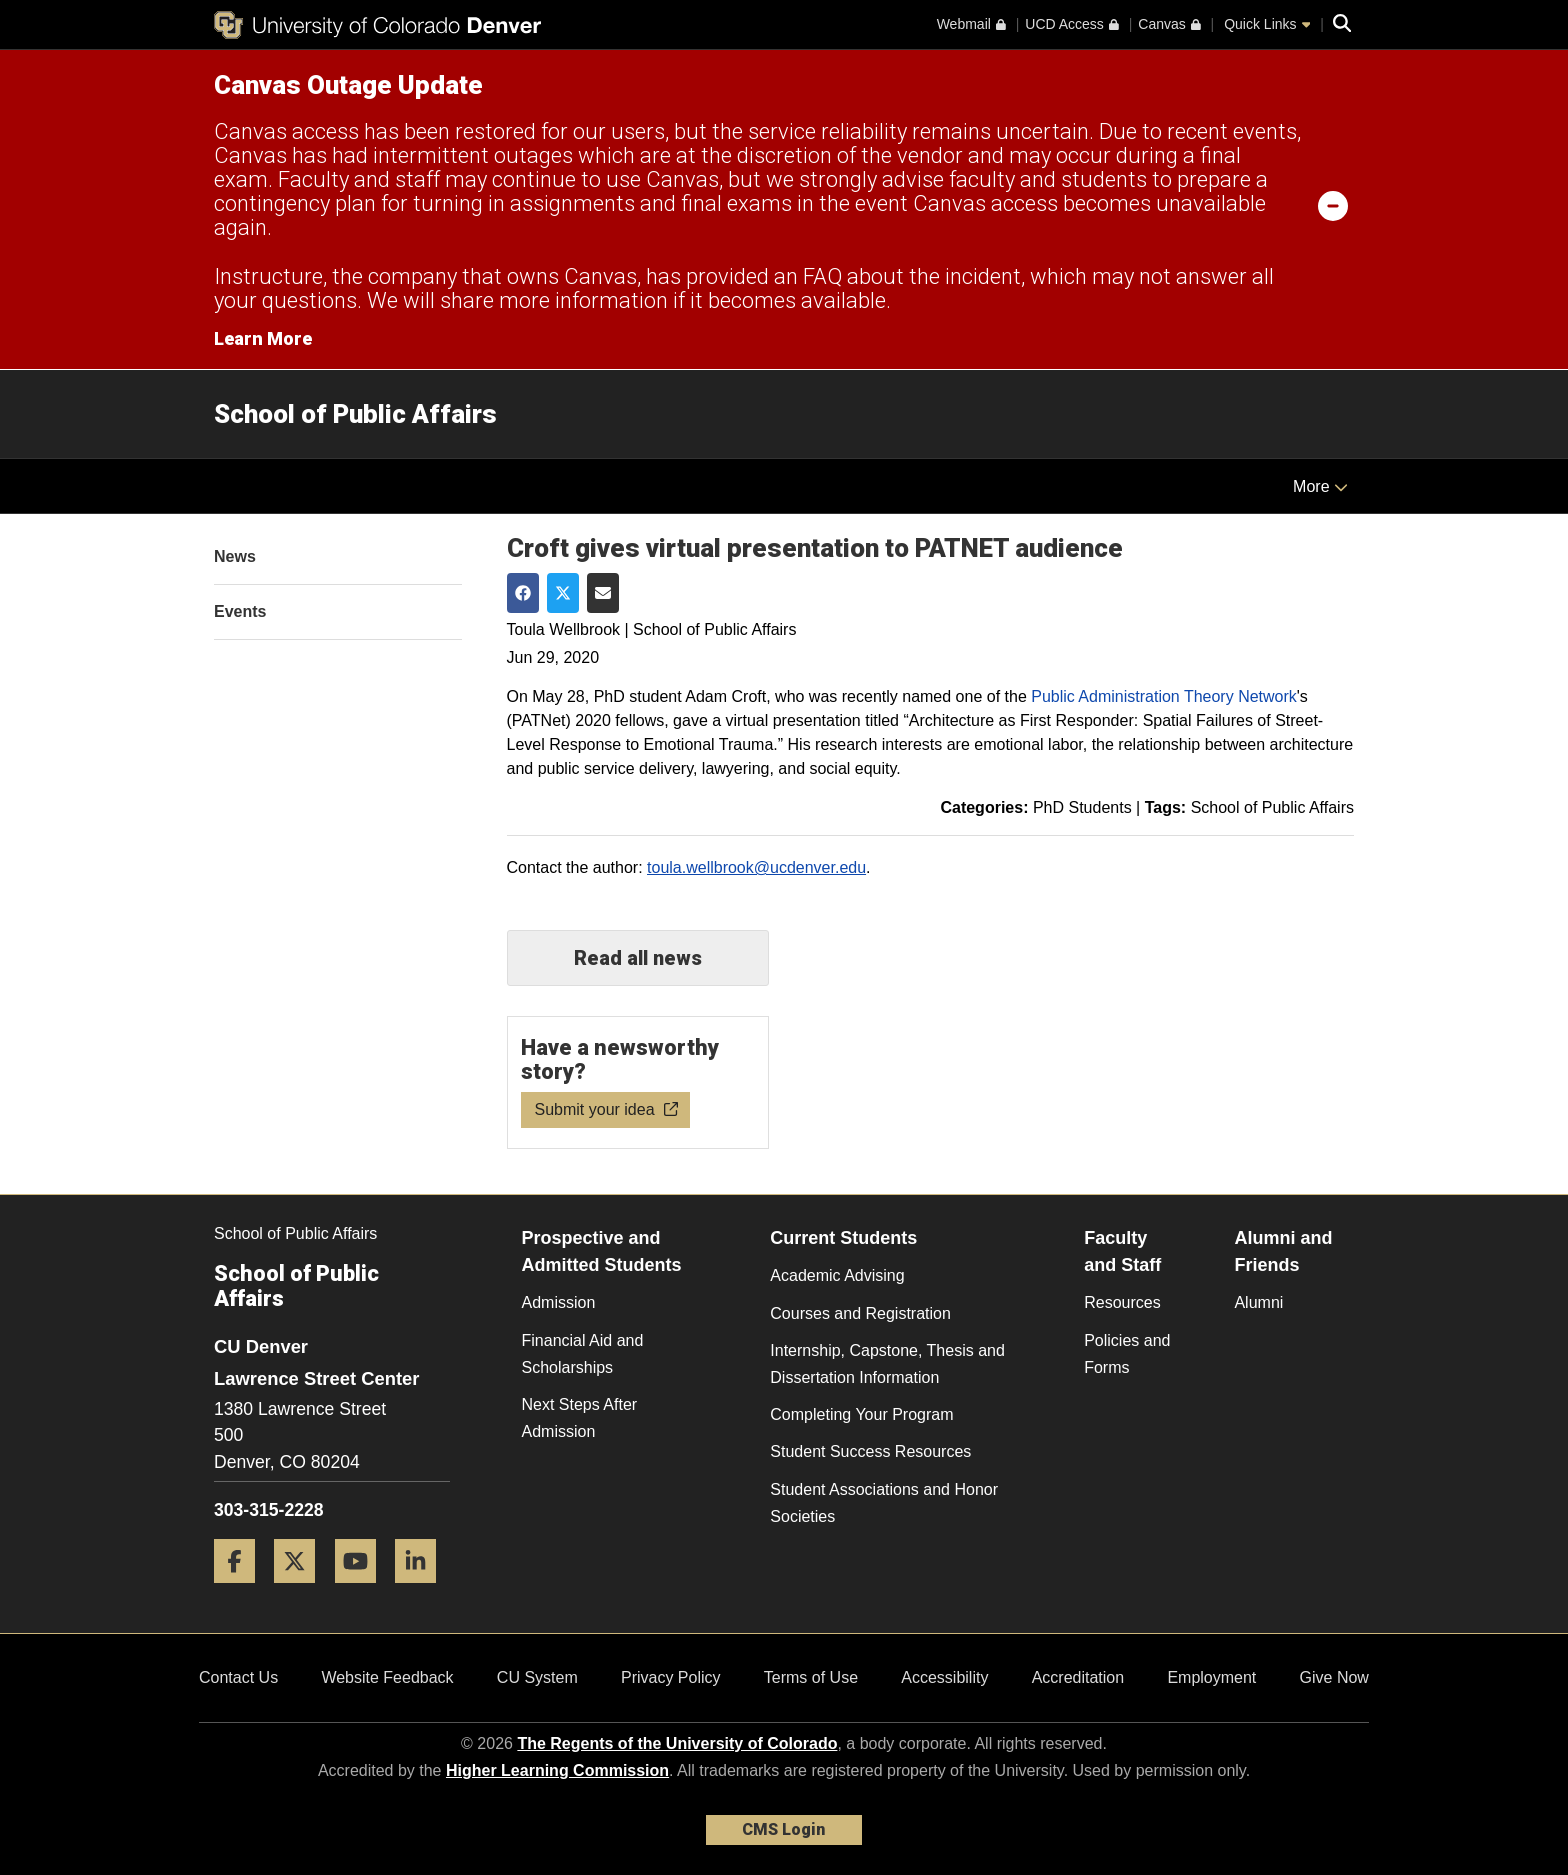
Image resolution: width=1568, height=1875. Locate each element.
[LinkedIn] (423, 1590)
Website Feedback (387, 1677)
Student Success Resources (870, 1451)
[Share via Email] (603, 593)
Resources (1122, 1302)
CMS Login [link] (783, 1829)
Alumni (1258, 1302)
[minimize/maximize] (1333, 205)
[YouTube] (363, 1590)
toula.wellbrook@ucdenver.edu (756, 867)
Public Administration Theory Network (1164, 696)
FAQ (822, 276)
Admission (559, 1302)
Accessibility (944, 1677)
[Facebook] (242, 1590)
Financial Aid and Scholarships (583, 1354)
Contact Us (238, 1677)
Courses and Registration (860, 1313)
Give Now (1334, 1677)
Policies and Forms (1127, 1354)
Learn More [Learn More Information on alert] (263, 338)
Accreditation (1078, 1677)
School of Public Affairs (355, 414)
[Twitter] (302, 1590)
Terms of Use (811, 1677)
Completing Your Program (861, 1414)
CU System (537, 1677)
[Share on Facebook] (523, 593)
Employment (1211, 1677)
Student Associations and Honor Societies (884, 1503)
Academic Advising (837, 1275)
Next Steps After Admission (580, 1418)
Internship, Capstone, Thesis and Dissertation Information (887, 1364)
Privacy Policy (671, 1677)
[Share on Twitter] (563, 593)
